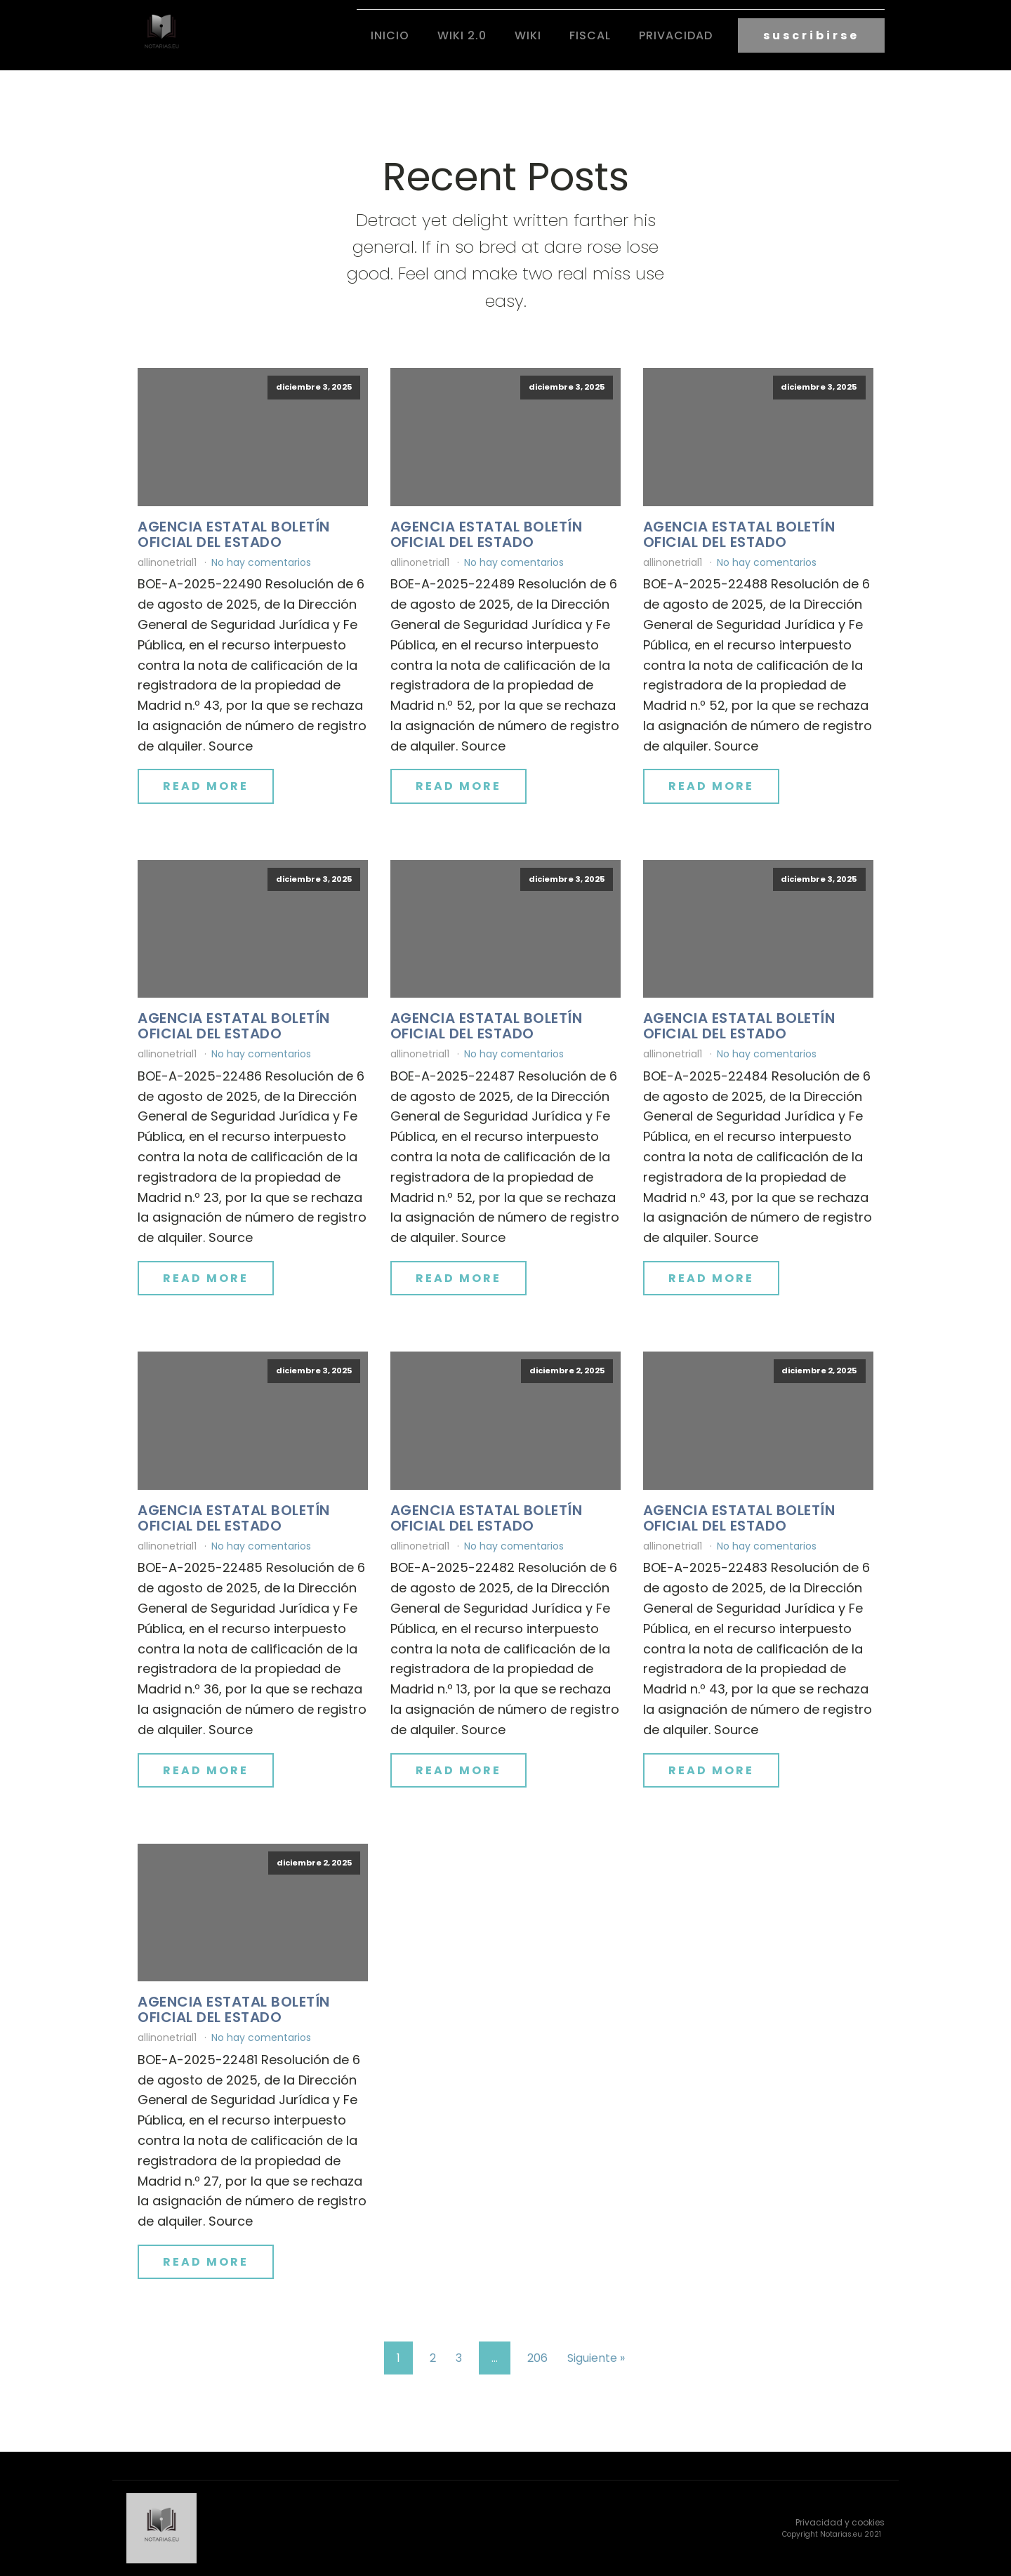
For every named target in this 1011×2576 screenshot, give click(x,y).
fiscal (590, 35)
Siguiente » (596, 2358)
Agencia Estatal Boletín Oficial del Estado (234, 534)
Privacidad (676, 35)
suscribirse (811, 35)
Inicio (390, 35)
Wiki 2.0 (462, 35)
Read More (206, 786)
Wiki (528, 35)
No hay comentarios (261, 562)
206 (537, 2358)
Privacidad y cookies (840, 2522)
